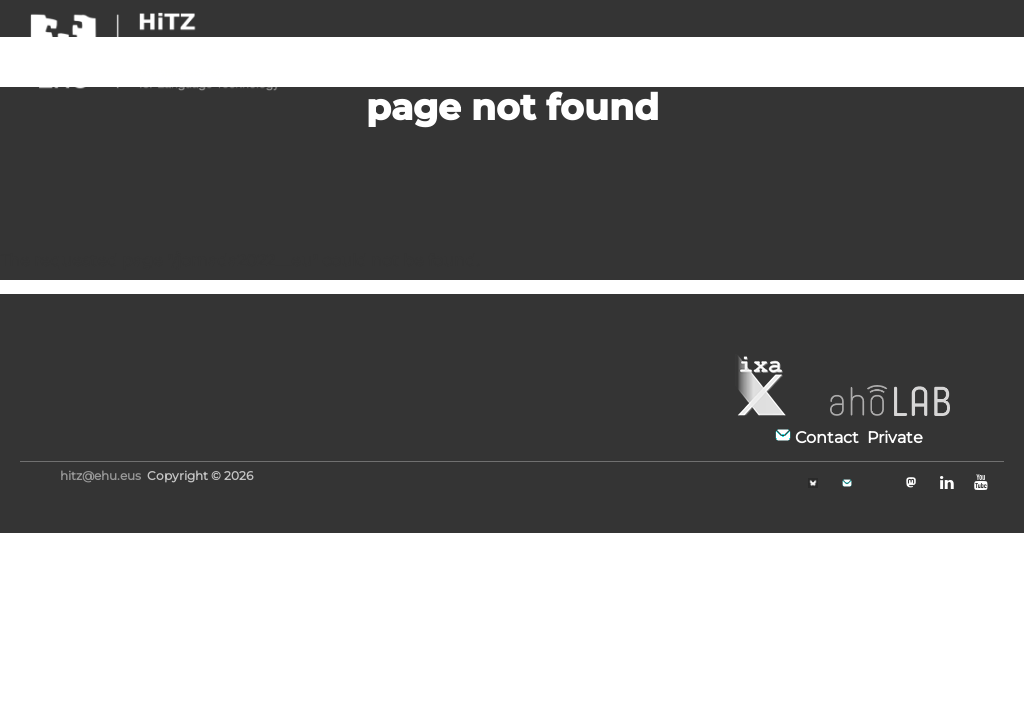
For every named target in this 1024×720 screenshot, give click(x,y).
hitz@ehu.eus (100, 475)
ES (865, 43)
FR (904, 43)
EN (945, 43)
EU (985, 43)
